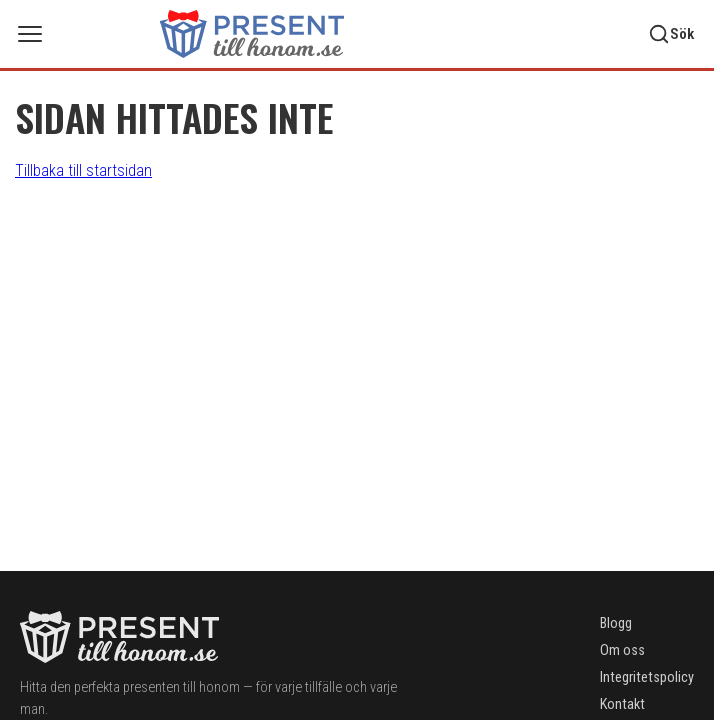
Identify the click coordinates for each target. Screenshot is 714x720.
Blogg (616, 623)
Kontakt (622, 704)
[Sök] (671, 34)
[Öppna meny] (30, 34)
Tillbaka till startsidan (83, 170)
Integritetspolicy (647, 677)
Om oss (622, 650)
